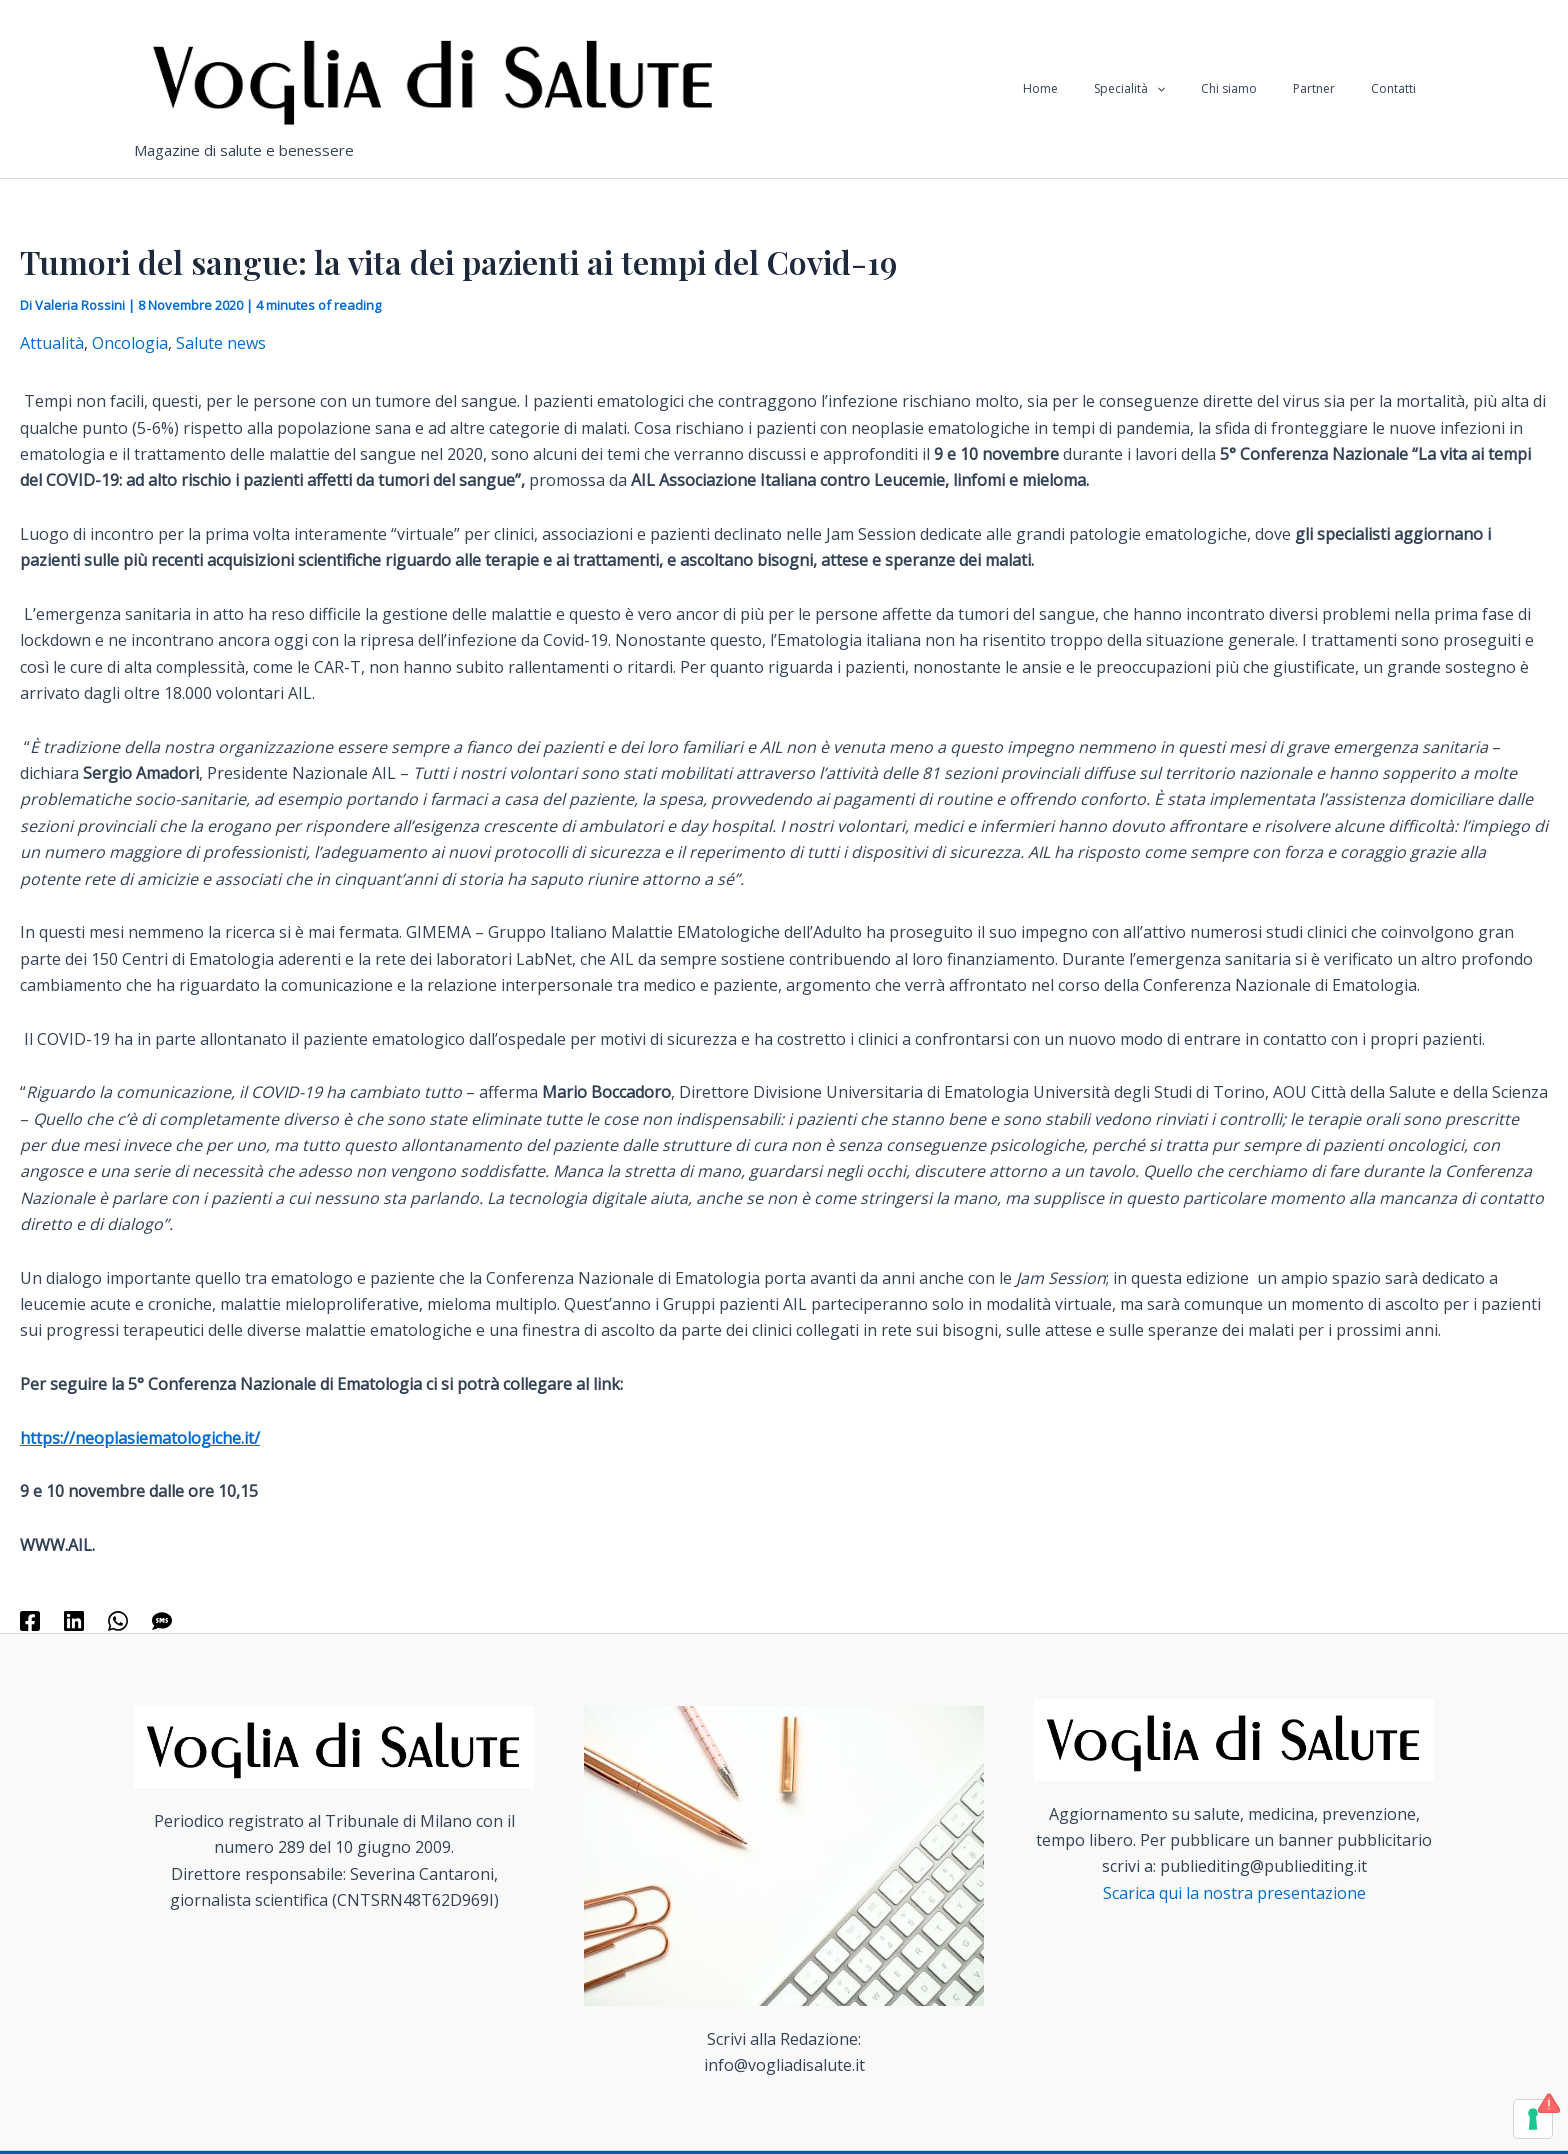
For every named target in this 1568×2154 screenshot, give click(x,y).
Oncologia (130, 343)
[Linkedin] (74, 1619)
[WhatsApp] (118, 1619)
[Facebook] (30, 1619)
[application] (1198, 89)
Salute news (221, 343)
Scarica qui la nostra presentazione (1234, 1893)
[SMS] (162, 1619)
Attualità (52, 343)
